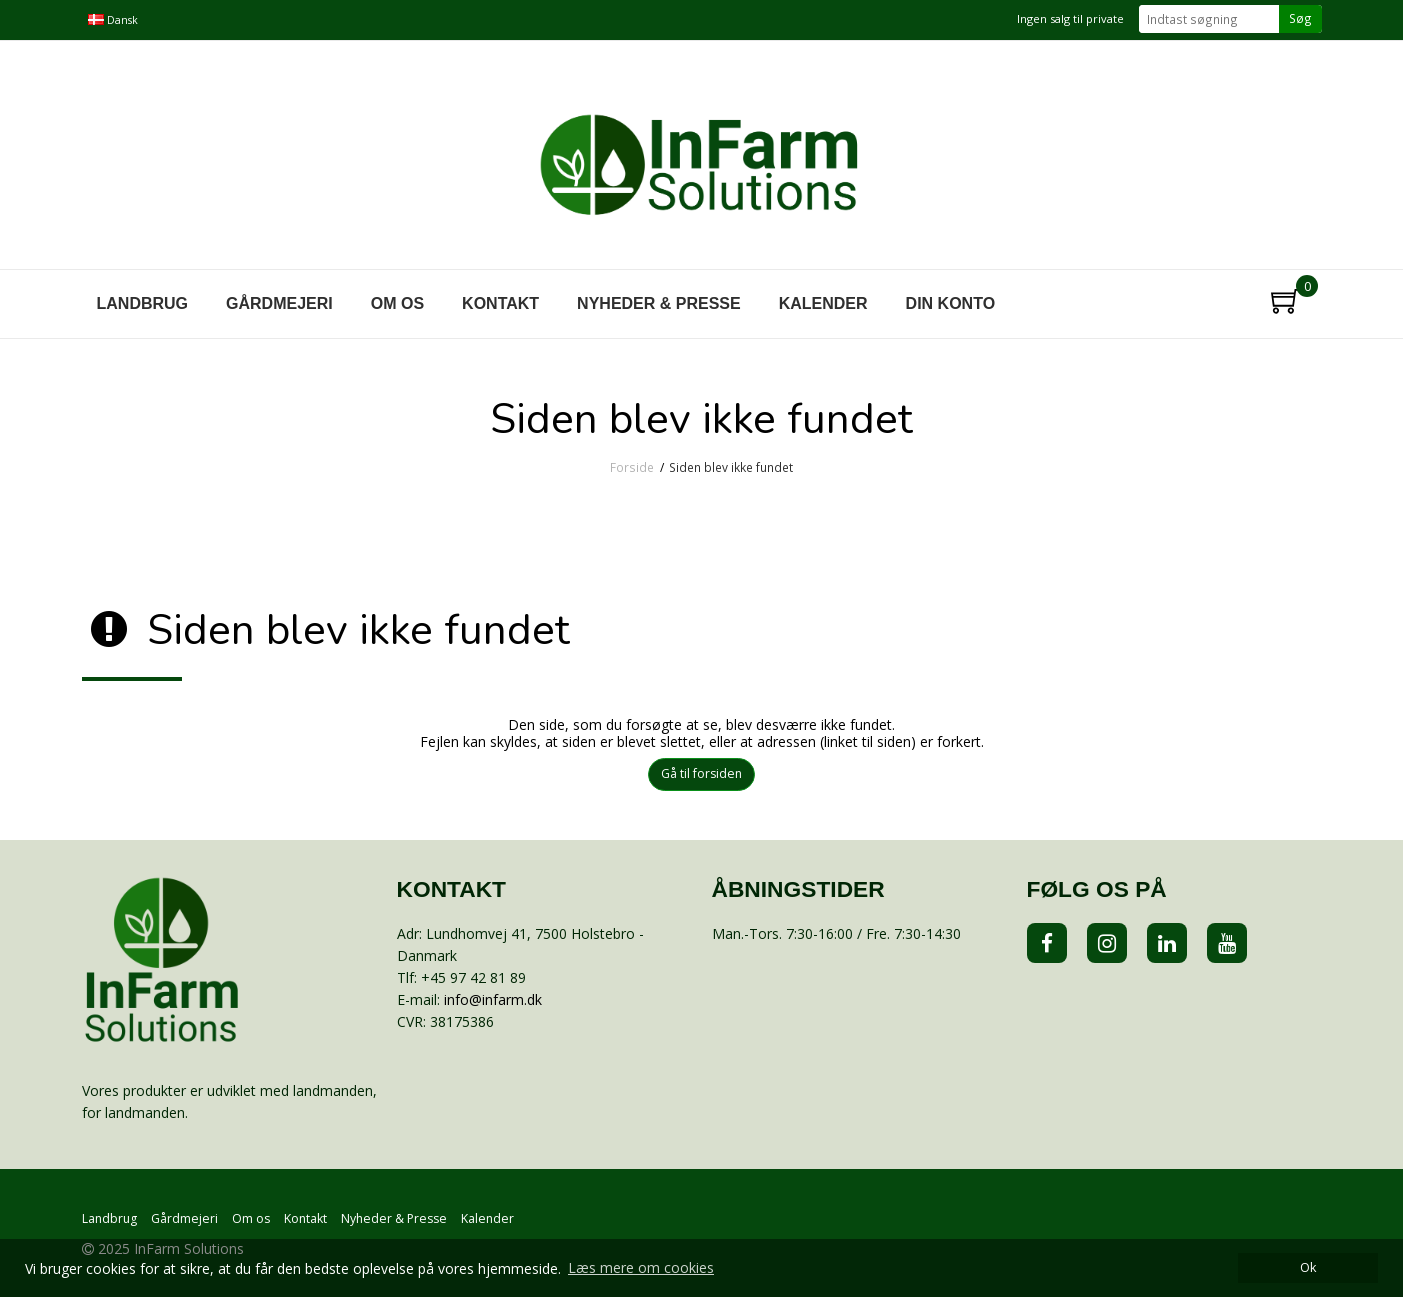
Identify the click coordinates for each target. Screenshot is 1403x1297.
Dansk (113, 20)
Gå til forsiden (701, 773)
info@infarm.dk (493, 999)
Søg (1300, 18)
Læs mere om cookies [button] (641, 1267)
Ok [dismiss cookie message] (1308, 1267)
